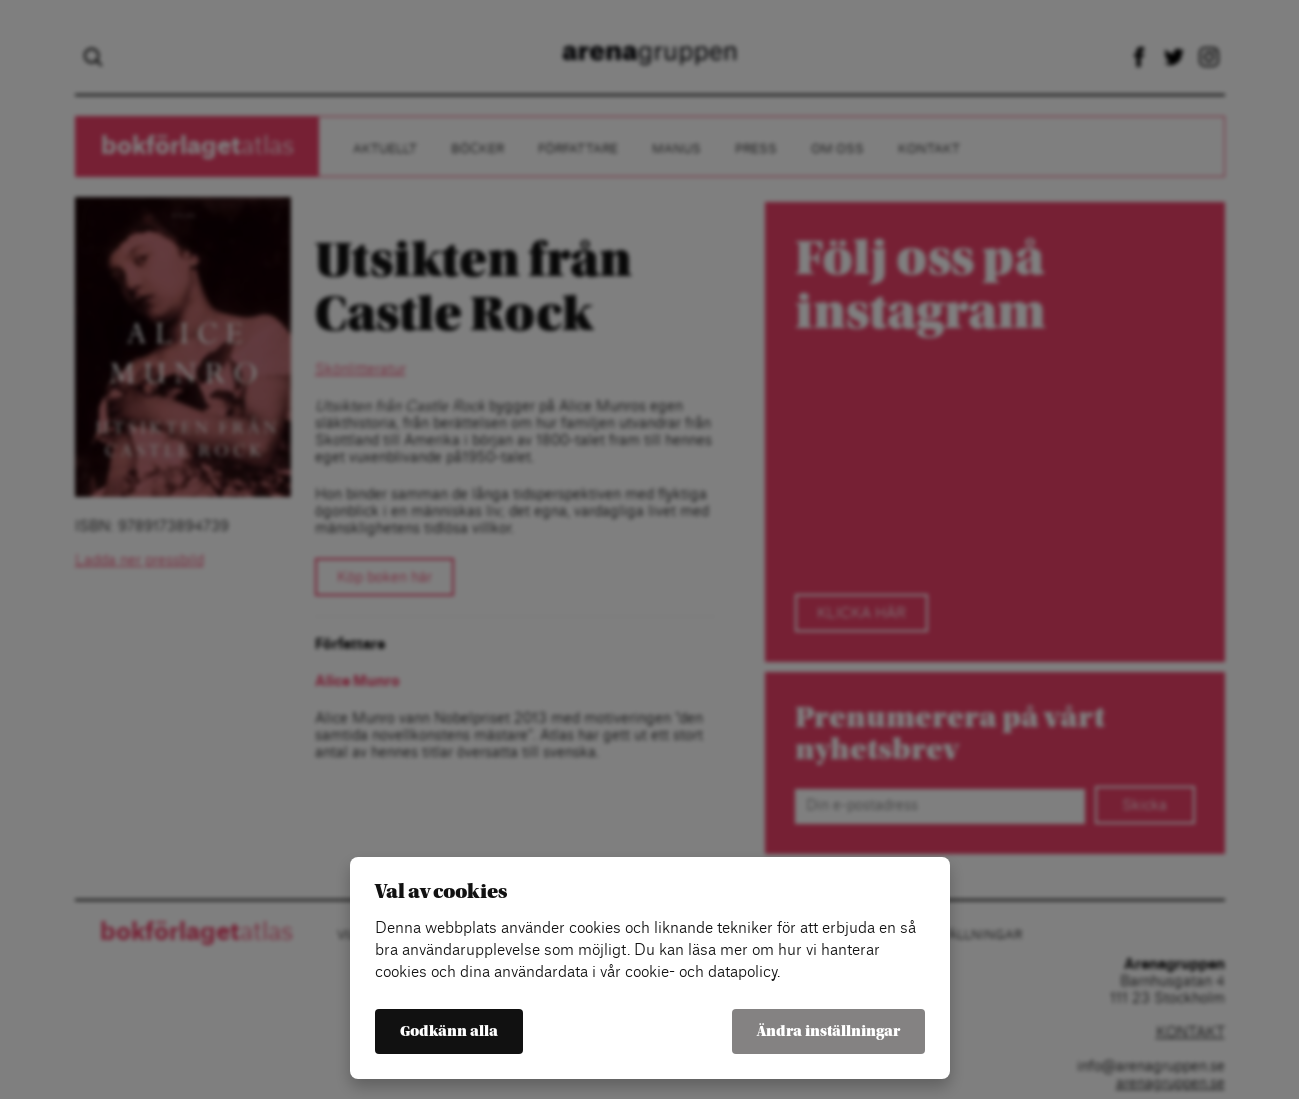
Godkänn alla (449, 1031)
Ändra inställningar (828, 1031)
